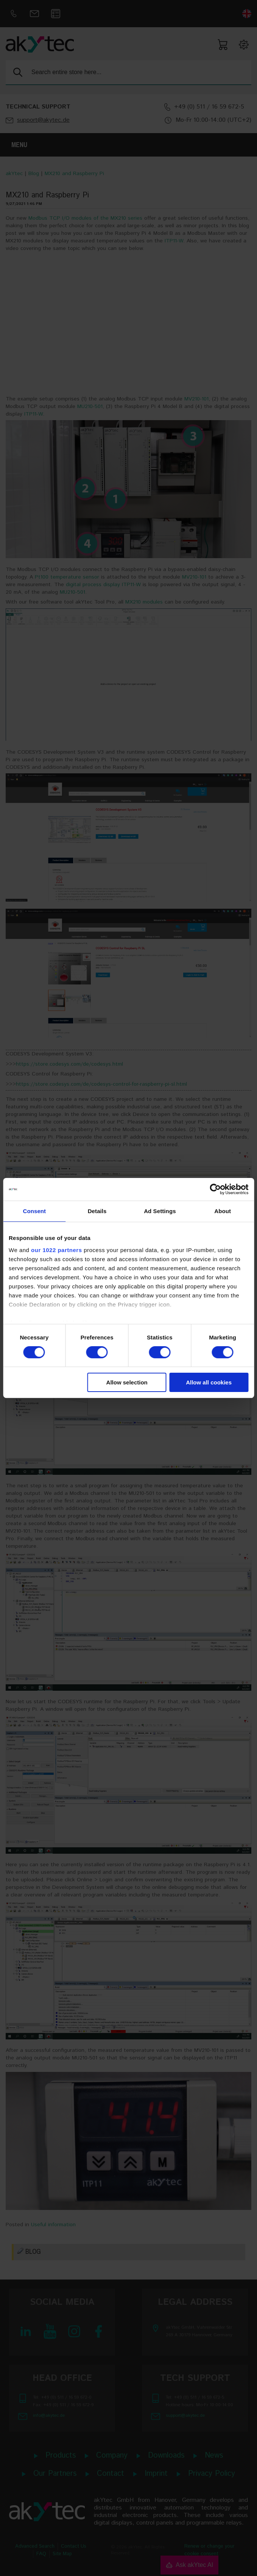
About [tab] (222, 1211)
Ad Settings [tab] (160, 1211)
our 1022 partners (56, 1249)
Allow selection (127, 1382)
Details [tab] (97, 1211)
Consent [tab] (34, 1211)
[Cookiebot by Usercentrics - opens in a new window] (215, 1189)
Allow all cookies (209, 1382)
